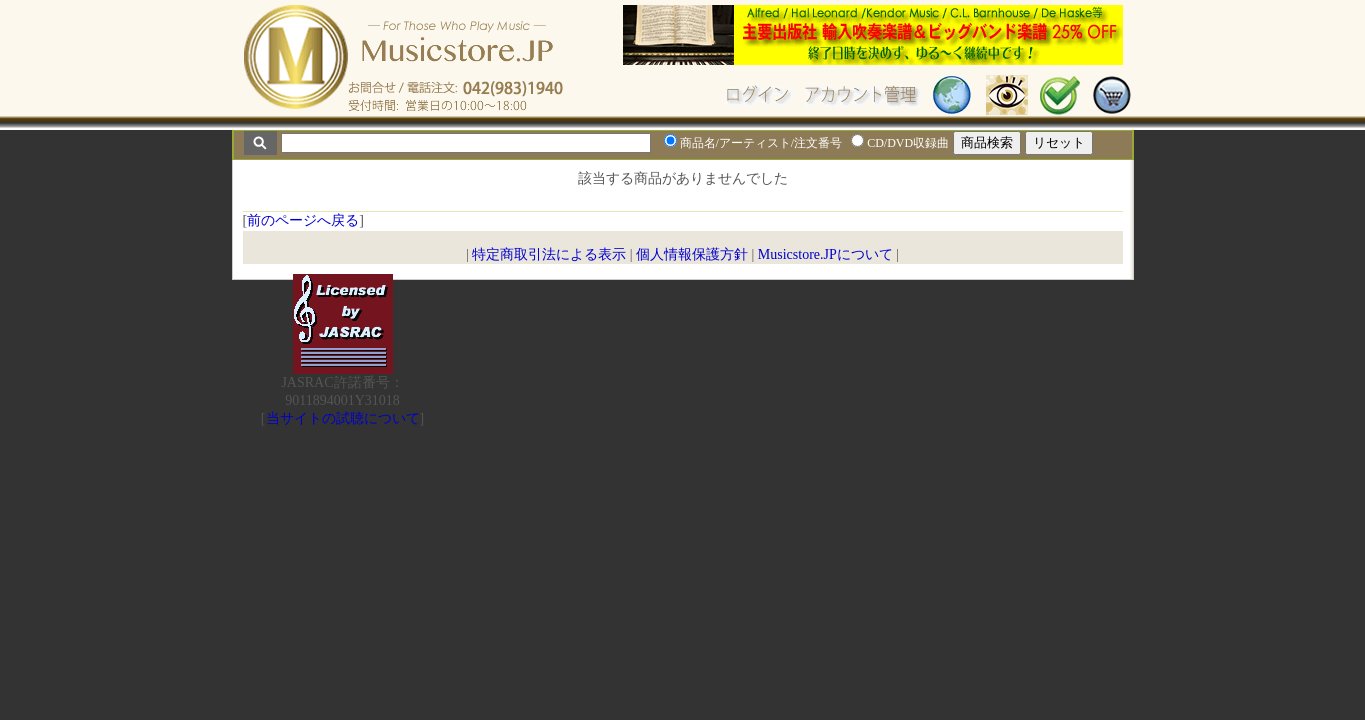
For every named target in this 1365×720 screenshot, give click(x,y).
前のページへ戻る (303, 220)
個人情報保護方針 (692, 254)
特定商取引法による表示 (549, 254)
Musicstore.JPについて (825, 254)
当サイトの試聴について (343, 418)
